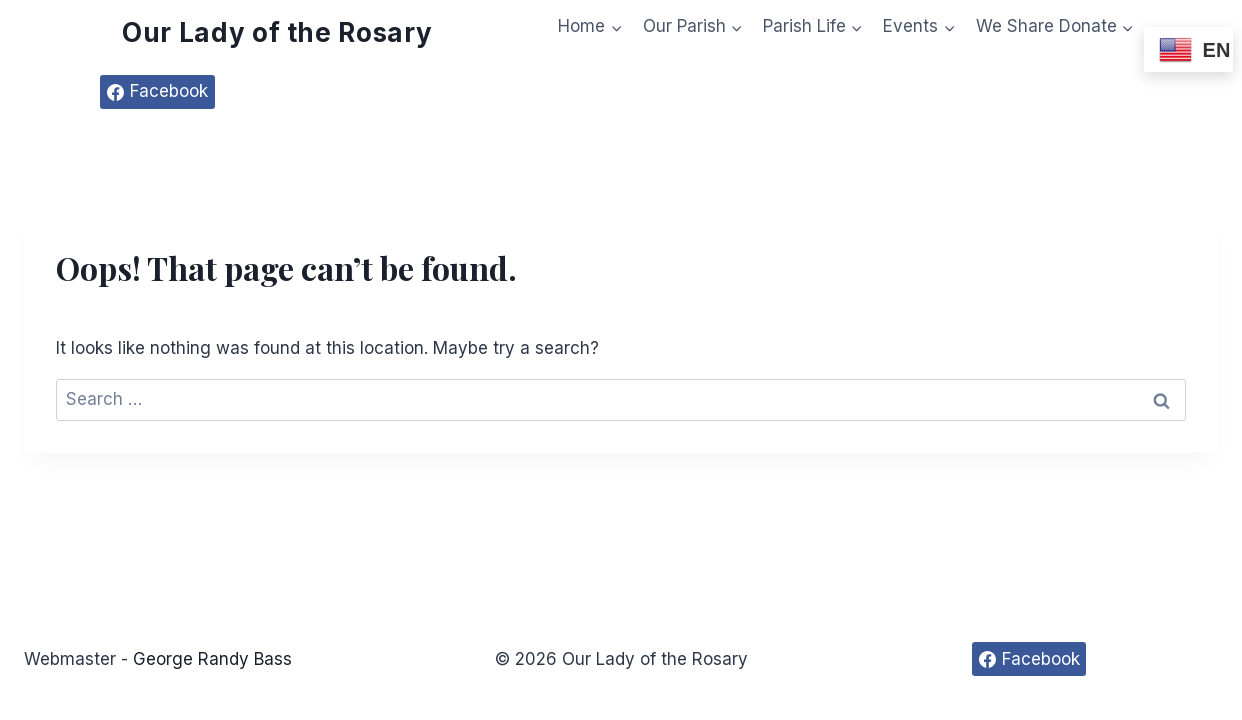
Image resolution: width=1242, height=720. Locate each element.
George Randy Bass (212, 659)
